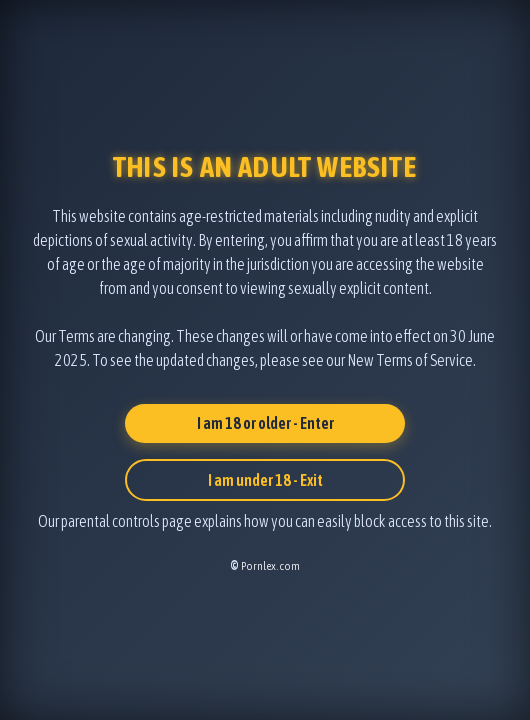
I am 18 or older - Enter (265, 423)
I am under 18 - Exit (265, 480)
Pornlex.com (270, 566)
